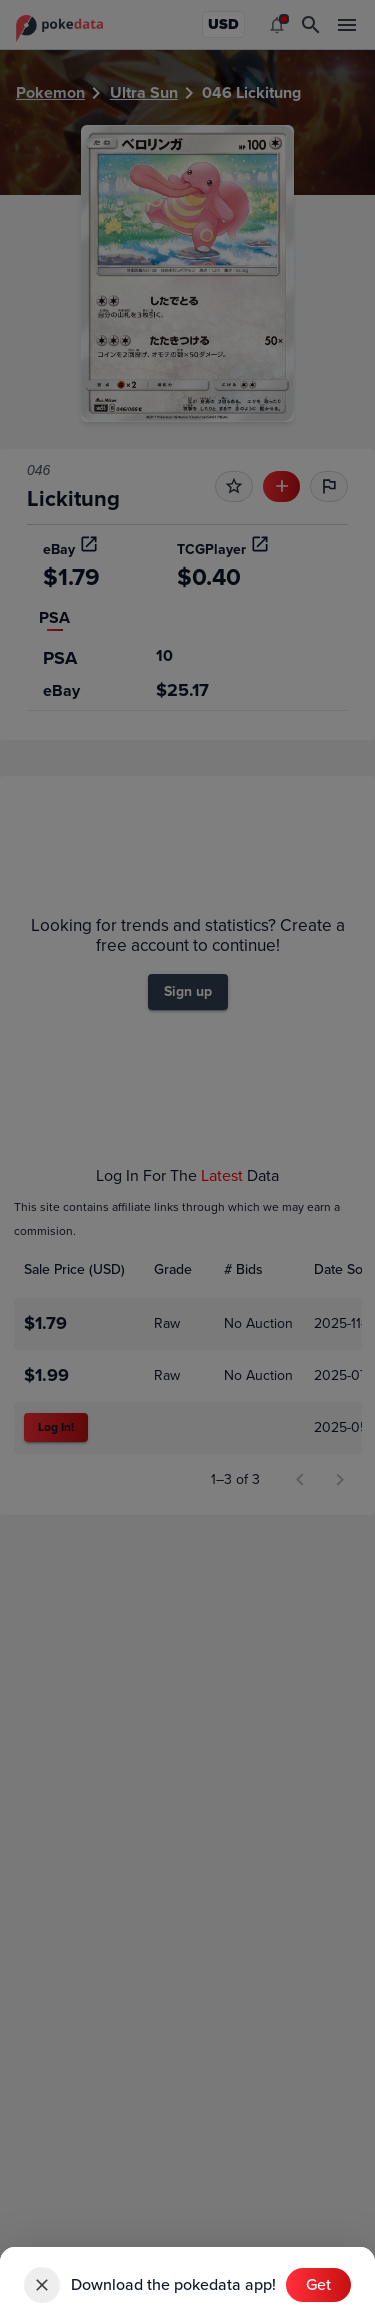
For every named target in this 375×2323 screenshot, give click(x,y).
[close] (42, 2285)
